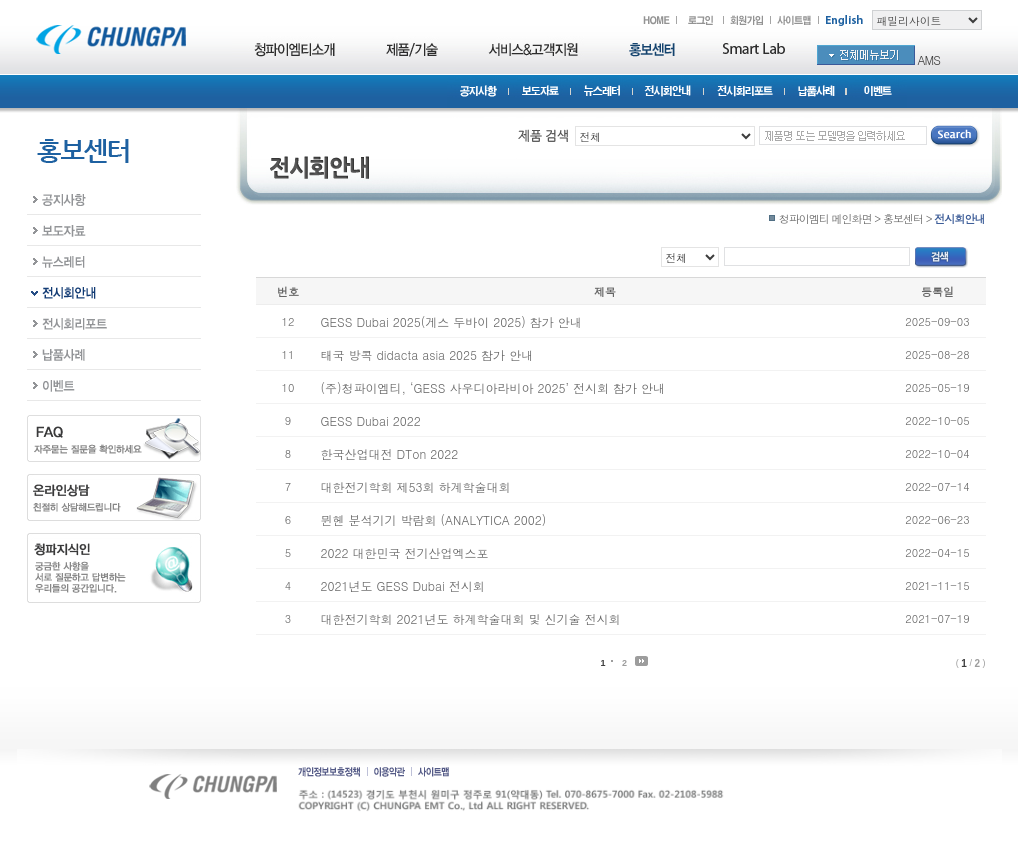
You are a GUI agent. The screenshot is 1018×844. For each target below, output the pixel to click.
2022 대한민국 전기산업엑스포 (405, 552)
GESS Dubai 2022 (371, 420)
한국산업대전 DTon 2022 (390, 453)
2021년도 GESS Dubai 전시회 (403, 585)
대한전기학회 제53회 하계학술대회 (416, 486)
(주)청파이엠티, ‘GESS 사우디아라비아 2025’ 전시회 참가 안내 (493, 387)
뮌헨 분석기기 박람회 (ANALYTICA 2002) (434, 519)
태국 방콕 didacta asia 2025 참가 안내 (427, 354)
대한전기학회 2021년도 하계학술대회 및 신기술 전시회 (471, 618)
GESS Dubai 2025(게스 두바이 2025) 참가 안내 (451, 321)
